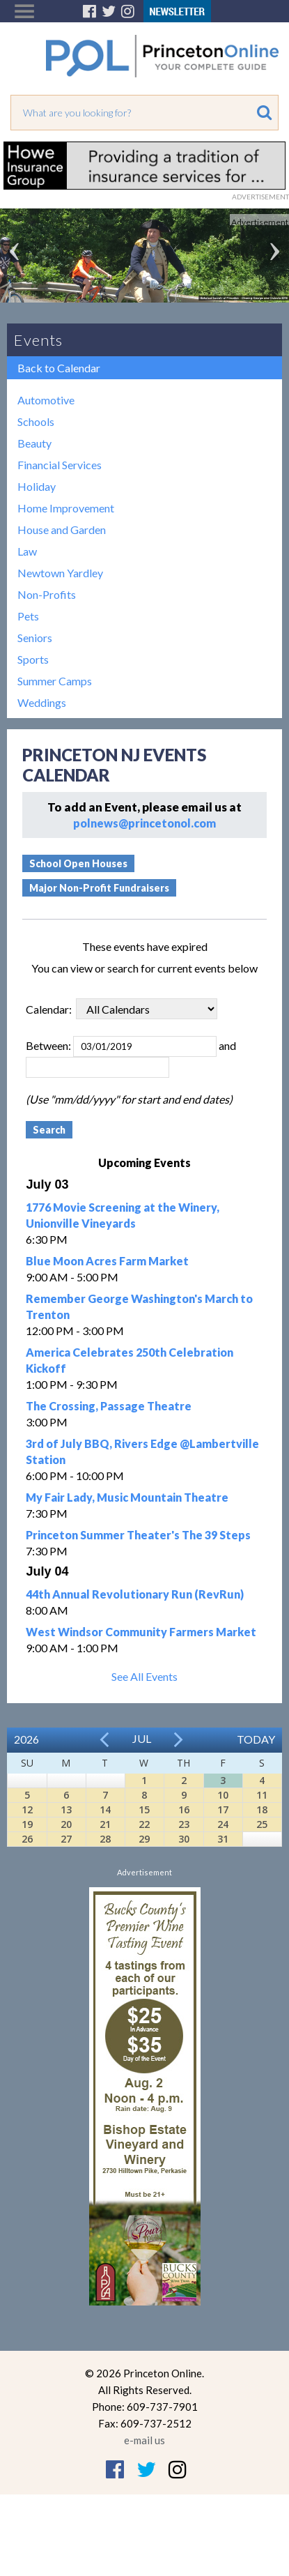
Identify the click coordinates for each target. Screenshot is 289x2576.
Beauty (34, 443)
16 (183, 1809)
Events (38, 339)
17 (222, 1809)
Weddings (41, 702)
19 (27, 1824)
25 (261, 1824)
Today (256, 1739)
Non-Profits (46, 594)
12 (27, 1809)
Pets (28, 616)
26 (27, 1838)
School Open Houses (78, 863)
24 (222, 1824)
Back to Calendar (58, 367)
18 (261, 1809)
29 (144, 1838)
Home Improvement (65, 508)
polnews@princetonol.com (144, 823)
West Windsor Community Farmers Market (141, 1631)
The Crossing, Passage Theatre (109, 1405)
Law (27, 551)
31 (222, 1838)
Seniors (34, 637)
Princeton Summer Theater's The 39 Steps (138, 1534)
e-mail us (144, 2440)
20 (66, 1824)
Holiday (36, 486)
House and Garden (61, 529)
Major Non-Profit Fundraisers (99, 888)
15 (144, 1809)
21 (105, 1824)
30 (183, 1838)
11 (261, 1794)
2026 (26, 1739)
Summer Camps (54, 680)
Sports (33, 659)
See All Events (144, 1676)
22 (144, 1824)
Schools (35, 421)
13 (66, 1809)
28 (105, 1838)
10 (222, 1794)
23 (183, 1824)
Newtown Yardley (60, 572)
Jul (141, 1738)
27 (66, 1838)
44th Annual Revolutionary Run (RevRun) (135, 1594)
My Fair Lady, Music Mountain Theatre (127, 1497)
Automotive (46, 399)
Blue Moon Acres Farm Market (107, 1260)
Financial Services (59, 464)
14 (105, 1809)
